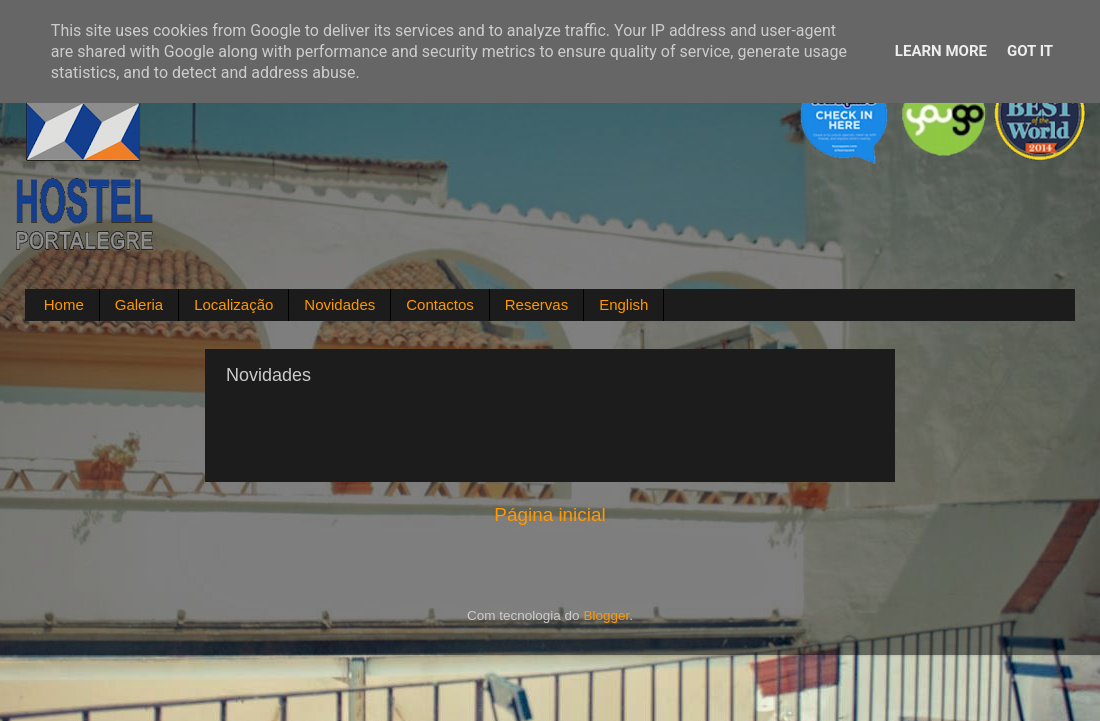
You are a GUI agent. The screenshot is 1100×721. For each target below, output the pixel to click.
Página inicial (549, 514)
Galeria (139, 304)
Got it (1030, 51)
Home (64, 304)
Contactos (440, 304)
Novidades (339, 304)
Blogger (606, 615)
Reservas (536, 304)
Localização (233, 304)
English (623, 304)
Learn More (941, 51)
